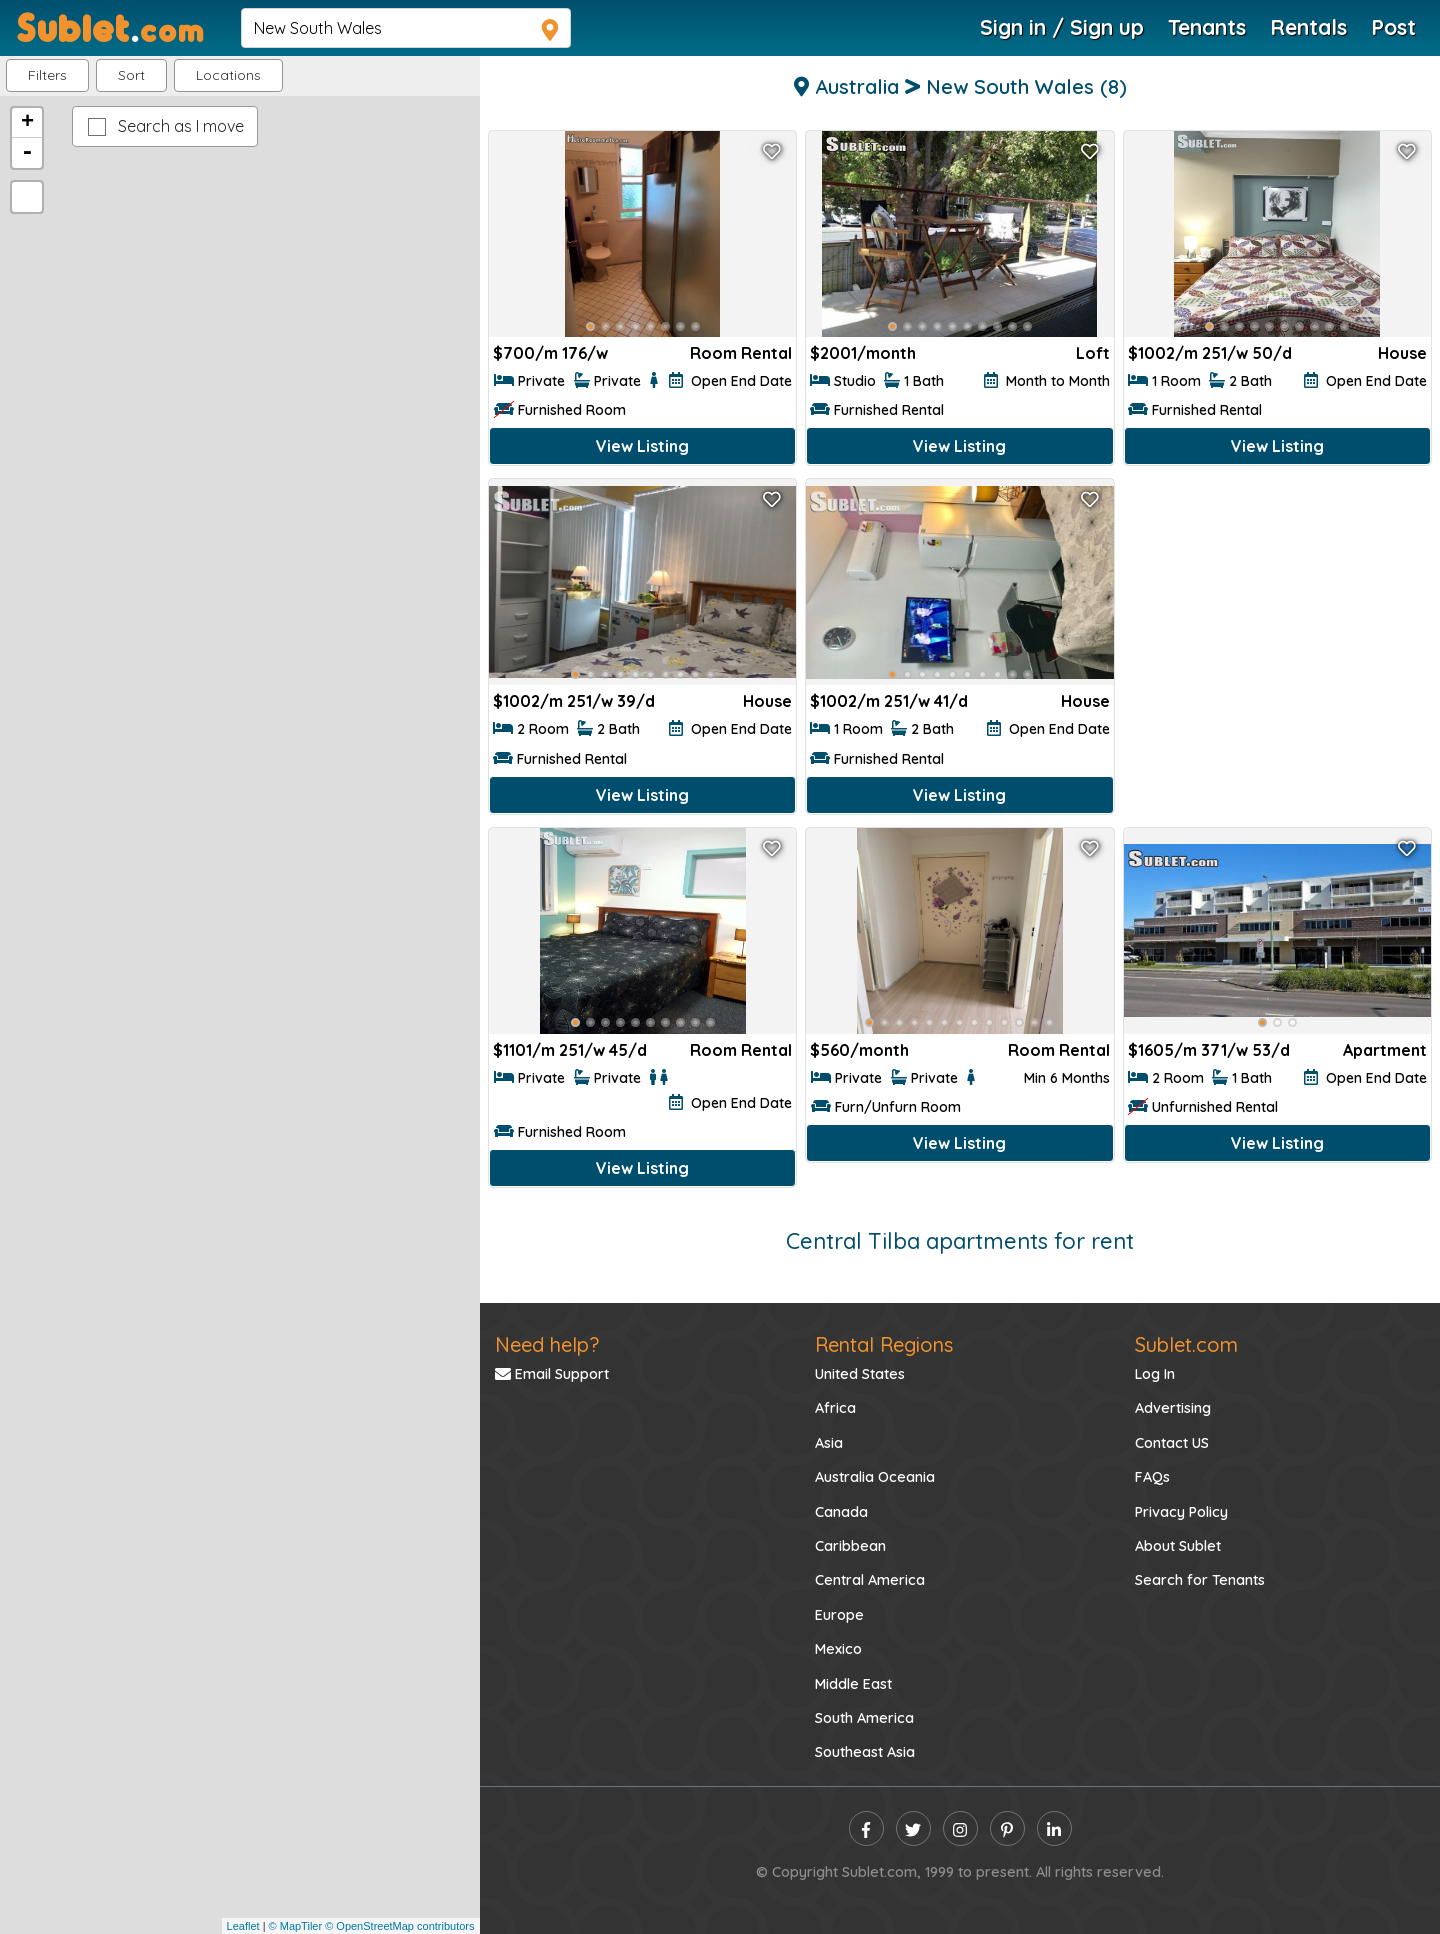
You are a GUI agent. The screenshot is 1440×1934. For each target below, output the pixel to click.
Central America (870, 1580)
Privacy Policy (1181, 1512)
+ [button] (27, 123)
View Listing (642, 446)
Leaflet (243, 1926)
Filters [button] (47, 75)
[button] (228, 75)
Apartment (1385, 1050)
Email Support (552, 1374)
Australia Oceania (875, 1477)
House (1402, 353)
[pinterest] (1007, 1828)
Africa (835, 1408)
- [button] (27, 153)
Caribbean (850, 1546)
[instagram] (960, 1828)
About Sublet (1178, 1546)
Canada (841, 1512)
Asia (829, 1443)
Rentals (1308, 27)
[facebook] (866, 1828)
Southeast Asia (865, 1752)
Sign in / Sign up (1062, 27)
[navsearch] (406, 28)
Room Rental (741, 353)
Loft (1093, 353)
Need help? (547, 1344)
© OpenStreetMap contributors (399, 1926)
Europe (839, 1615)
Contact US (1172, 1443)
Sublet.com (1186, 1344)
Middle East (853, 1684)
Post (1393, 27)
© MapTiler (296, 1926)
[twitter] (913, 1828)
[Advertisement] (1277, 618)
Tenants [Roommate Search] (1207, 27)
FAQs (1152, 1477)
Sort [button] (131, 75)
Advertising (1173, 1408)
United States (860, 1374)
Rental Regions (884, 1344)
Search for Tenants (1200, 1580)
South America (864, 1718)
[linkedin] (1054, 1828)
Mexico (838, 1649)
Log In (1155, 1374)
